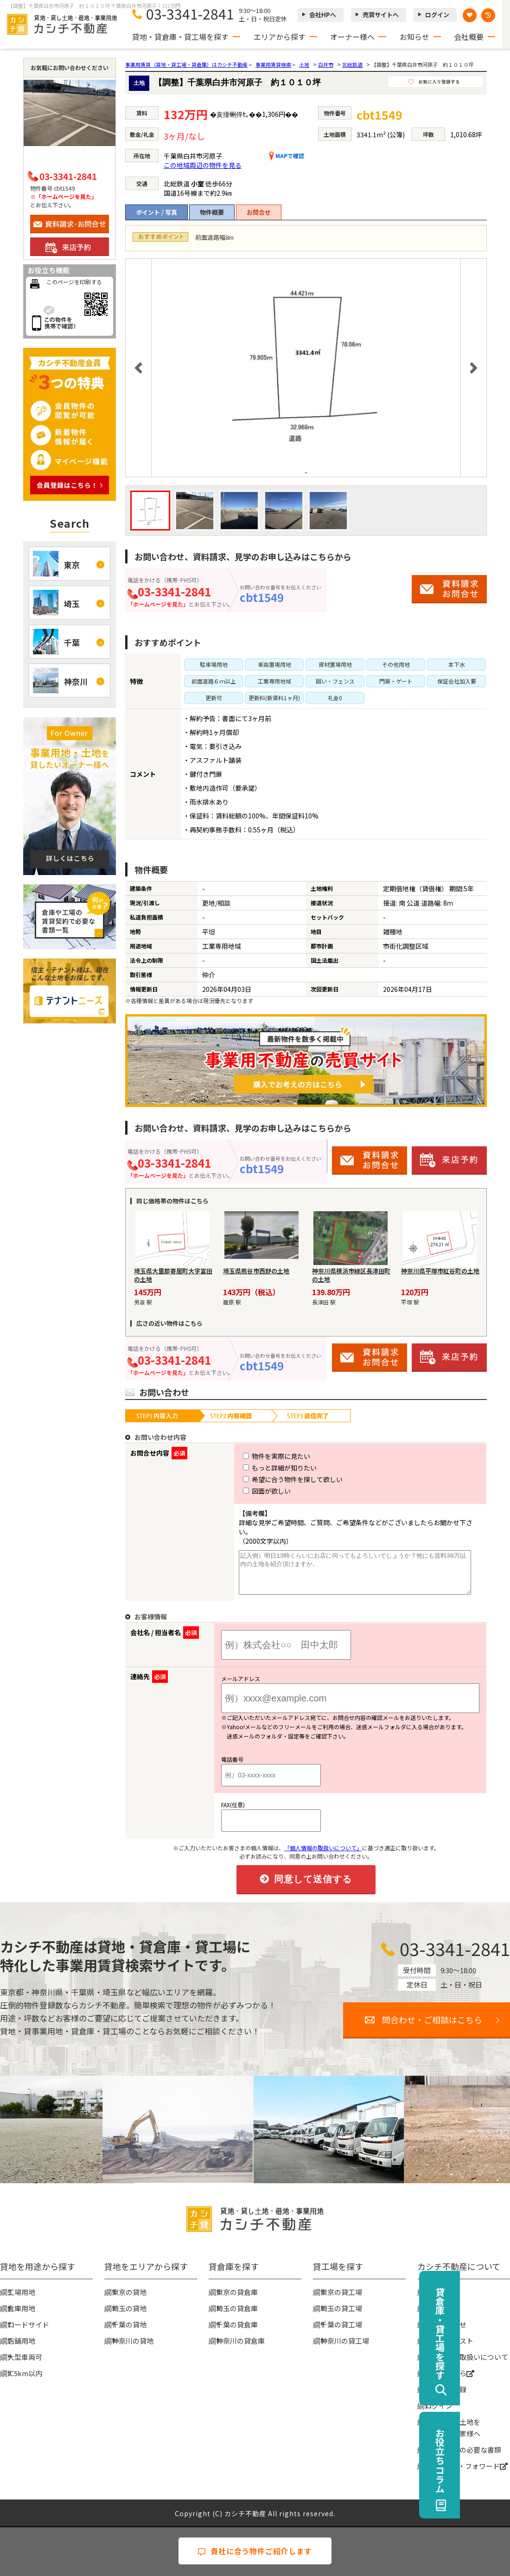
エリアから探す (280, 36)
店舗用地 (21, 2340)
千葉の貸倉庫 (237, 2323)
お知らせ (414, 36)
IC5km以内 (24, 2372)
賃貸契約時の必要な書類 (463, 2449)
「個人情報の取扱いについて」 (323, 1847)
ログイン (437, 14)
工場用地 (21, 2291)
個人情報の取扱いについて (466, 2356)
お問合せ (259, 212)
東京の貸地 (129, 2291)
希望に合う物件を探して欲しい (275, 1479)
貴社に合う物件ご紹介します (255, 2551)
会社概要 (469, 36)
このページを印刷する (74, 282)
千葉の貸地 (129, 2323)
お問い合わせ (445, 2323)
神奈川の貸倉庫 (240, 2340)
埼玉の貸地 (129, 2307)
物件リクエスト (449, 2340)
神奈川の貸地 (132, 2340)
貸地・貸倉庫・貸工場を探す (180, 36)
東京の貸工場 (341, 2291)
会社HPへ (322, 14)
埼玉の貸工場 (341, 2307)
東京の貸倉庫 (237, 2291)
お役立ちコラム (490, 2460)
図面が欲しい (250, 1491)
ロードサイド (28, 2323)
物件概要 (212, 212)
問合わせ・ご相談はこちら (432, 2019)
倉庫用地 (21, 2307)
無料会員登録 (445, 2388)
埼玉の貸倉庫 (237, 2307)
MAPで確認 (286, 155)
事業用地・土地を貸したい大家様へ (452, 2426)
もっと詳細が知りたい (263, 1467)
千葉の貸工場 (341, 2323)
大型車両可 (24, 2356)
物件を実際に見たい (259, 1456)
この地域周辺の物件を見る (203, 165)
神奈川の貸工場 (344, 2340)
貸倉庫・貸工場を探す (490, 2333)
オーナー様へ (352, 36)
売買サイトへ (381, 14)
